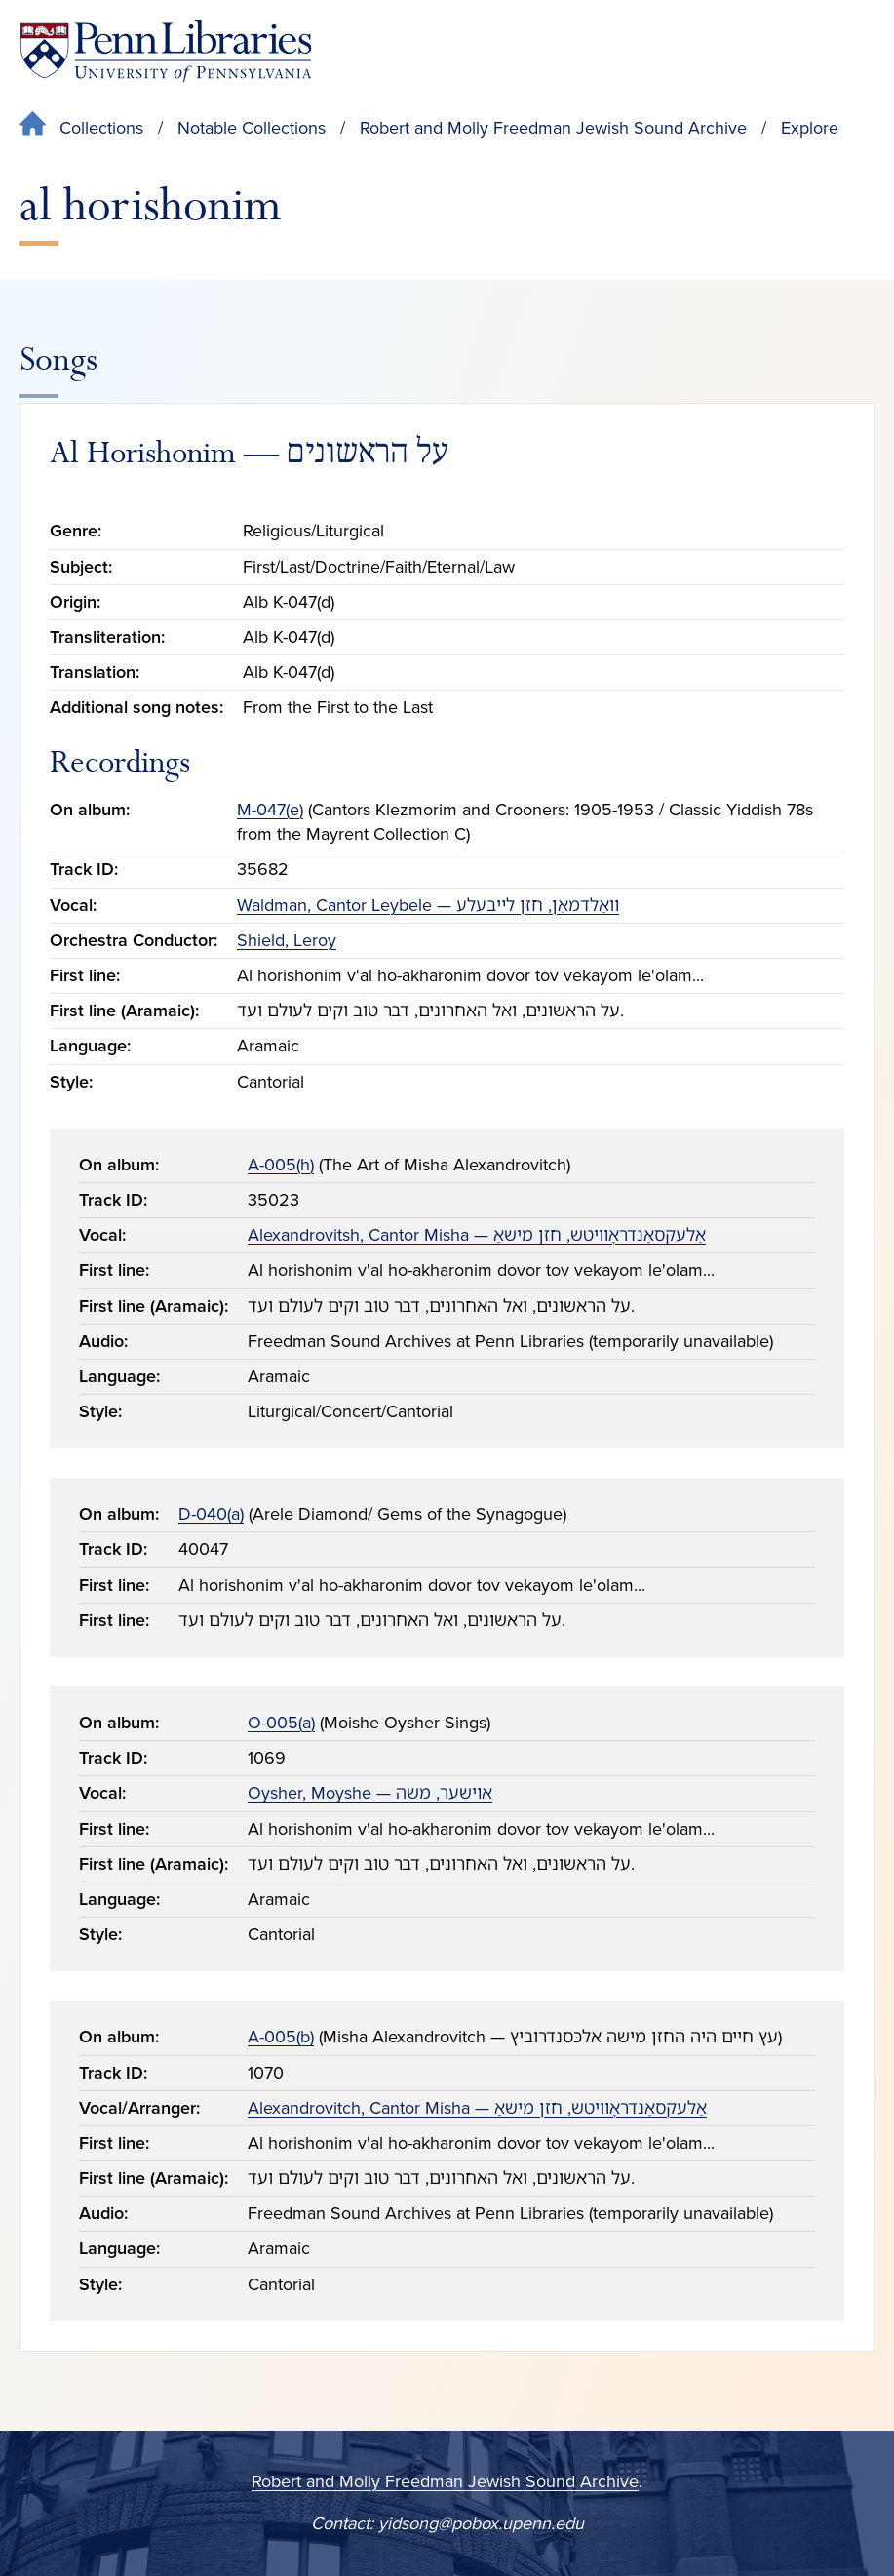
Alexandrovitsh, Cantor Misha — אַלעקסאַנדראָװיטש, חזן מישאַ (477, 1235)
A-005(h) (281, 1164)
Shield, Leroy (286, 940)
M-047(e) (270, 809)
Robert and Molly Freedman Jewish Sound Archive (553, 128)
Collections (101, 128)
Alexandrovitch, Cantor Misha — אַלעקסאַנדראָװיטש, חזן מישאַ (477, 2108)
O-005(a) (281, 1722)
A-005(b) (281, 2036)
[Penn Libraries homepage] (165, 51)
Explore (809, 128)
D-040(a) (211, 1514)
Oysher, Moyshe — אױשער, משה (370, 1792)
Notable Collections (251, 128)
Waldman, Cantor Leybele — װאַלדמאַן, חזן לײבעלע (428, 905)
